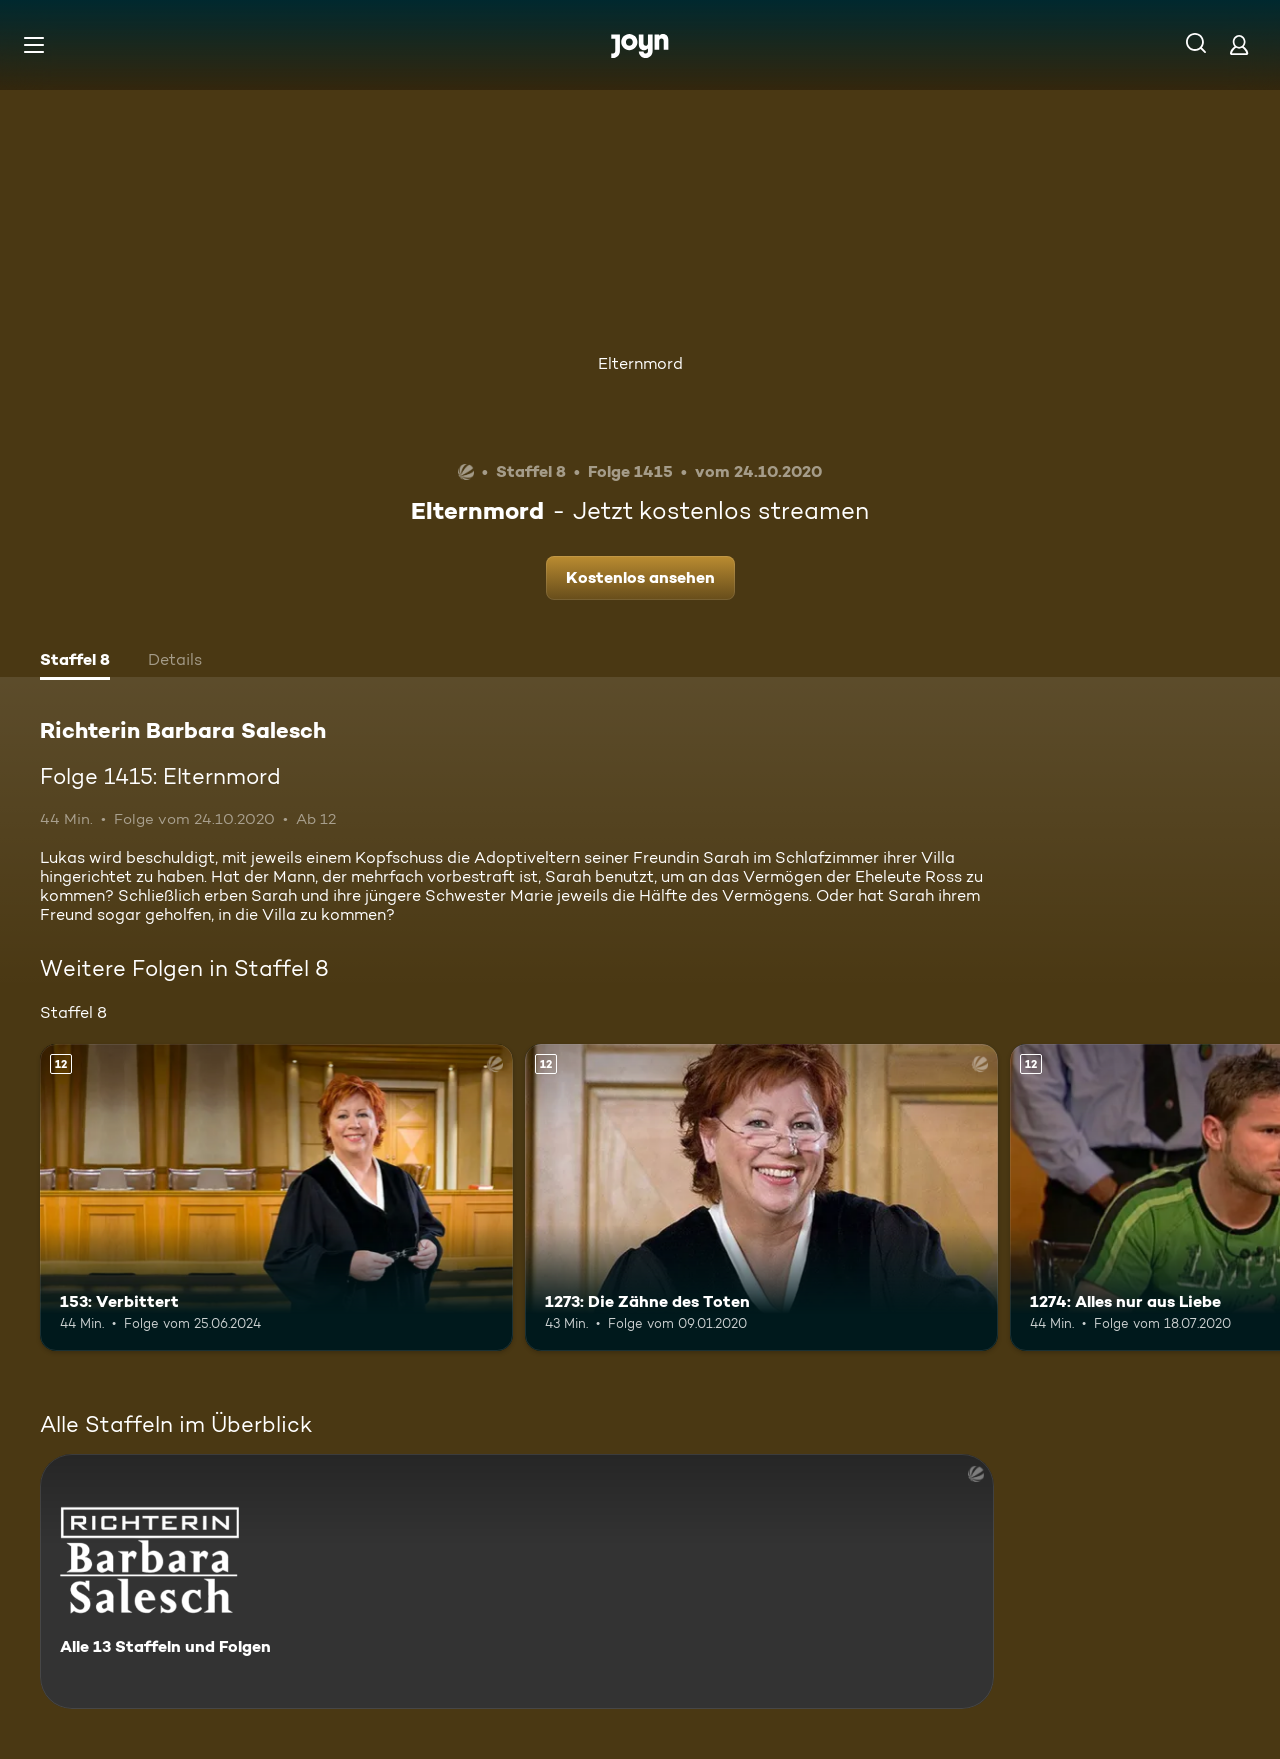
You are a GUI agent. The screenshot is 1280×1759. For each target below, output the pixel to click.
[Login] (1239, 44)
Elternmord (640, 363)
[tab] (75, 662)
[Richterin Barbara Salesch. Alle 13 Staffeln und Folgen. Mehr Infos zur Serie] (517, 1581)
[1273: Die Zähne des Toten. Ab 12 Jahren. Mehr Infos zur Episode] (761, 1197)
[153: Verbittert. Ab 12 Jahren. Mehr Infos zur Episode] (276, 1197)
